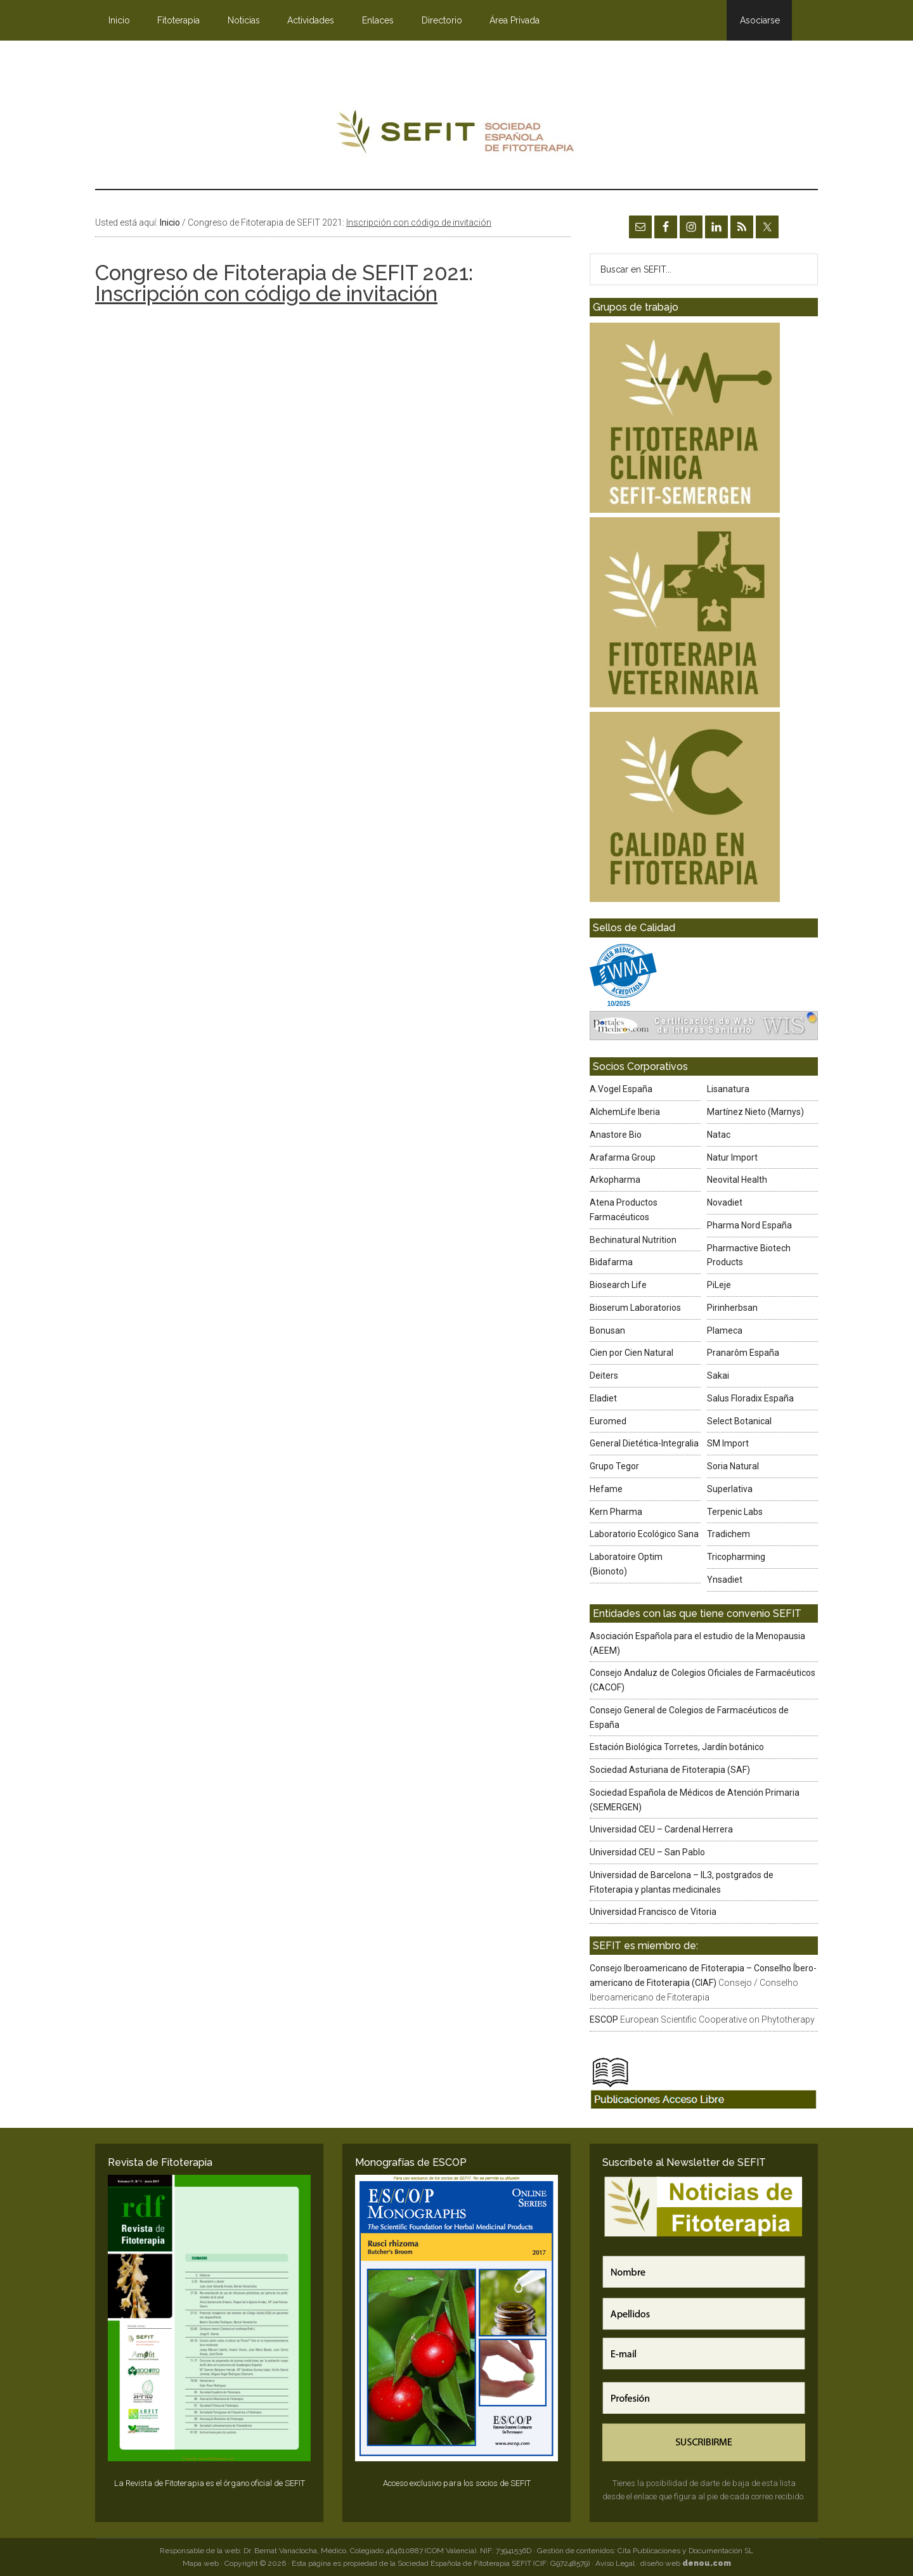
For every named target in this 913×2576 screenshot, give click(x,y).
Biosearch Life (618, 1285)
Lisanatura (728, 1089)
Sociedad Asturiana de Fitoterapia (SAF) (670, 1770)
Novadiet (724, 1202)
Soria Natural (733, 1466)
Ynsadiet (724, 1580)
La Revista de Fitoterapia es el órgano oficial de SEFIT (209, 2483)
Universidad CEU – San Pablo (647, 1852)
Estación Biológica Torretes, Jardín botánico (677, 1747)
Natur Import (732, 1157)
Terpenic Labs (735, 1512)
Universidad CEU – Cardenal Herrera (661, 1829)
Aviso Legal (615, 2563)
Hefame (606, 1489)
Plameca (724, 1330)
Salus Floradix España (750, 1398)
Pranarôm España (743, 1353)
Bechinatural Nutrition (633, 1240)
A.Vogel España (621, 1089)
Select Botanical (739, 1421)
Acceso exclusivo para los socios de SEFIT (457, 2483)
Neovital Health (737, 1180)
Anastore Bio (616, 1135)
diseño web (685, 2563)
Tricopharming (736, 1557)
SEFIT (456, 135)
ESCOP (604, 2019)
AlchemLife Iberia (625, 1112)
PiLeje (719, 1285)
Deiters (604, 1375)
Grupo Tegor (614, 1466)
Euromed (608, 1421)
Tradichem (728, 1534)
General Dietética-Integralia (644, 1443)
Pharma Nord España (749, 1225)
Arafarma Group (623, 1157)
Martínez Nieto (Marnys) (755, 1112)
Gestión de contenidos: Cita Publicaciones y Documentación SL (645, 2550)
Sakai (718, 1375)
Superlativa (730, 1489)
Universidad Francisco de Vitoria (653, 1912)
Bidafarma (611, 1262)
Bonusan (607, 1330)
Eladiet (603, 1398)
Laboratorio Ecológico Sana (644, 1534)
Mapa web (201, 2563)
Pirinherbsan (732, 1308)
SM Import (728, 1443)
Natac (718, 1135)
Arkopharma (615, 1180)
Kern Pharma (616, 1512)
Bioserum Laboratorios (635, 1308)
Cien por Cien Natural (631, 1353)
